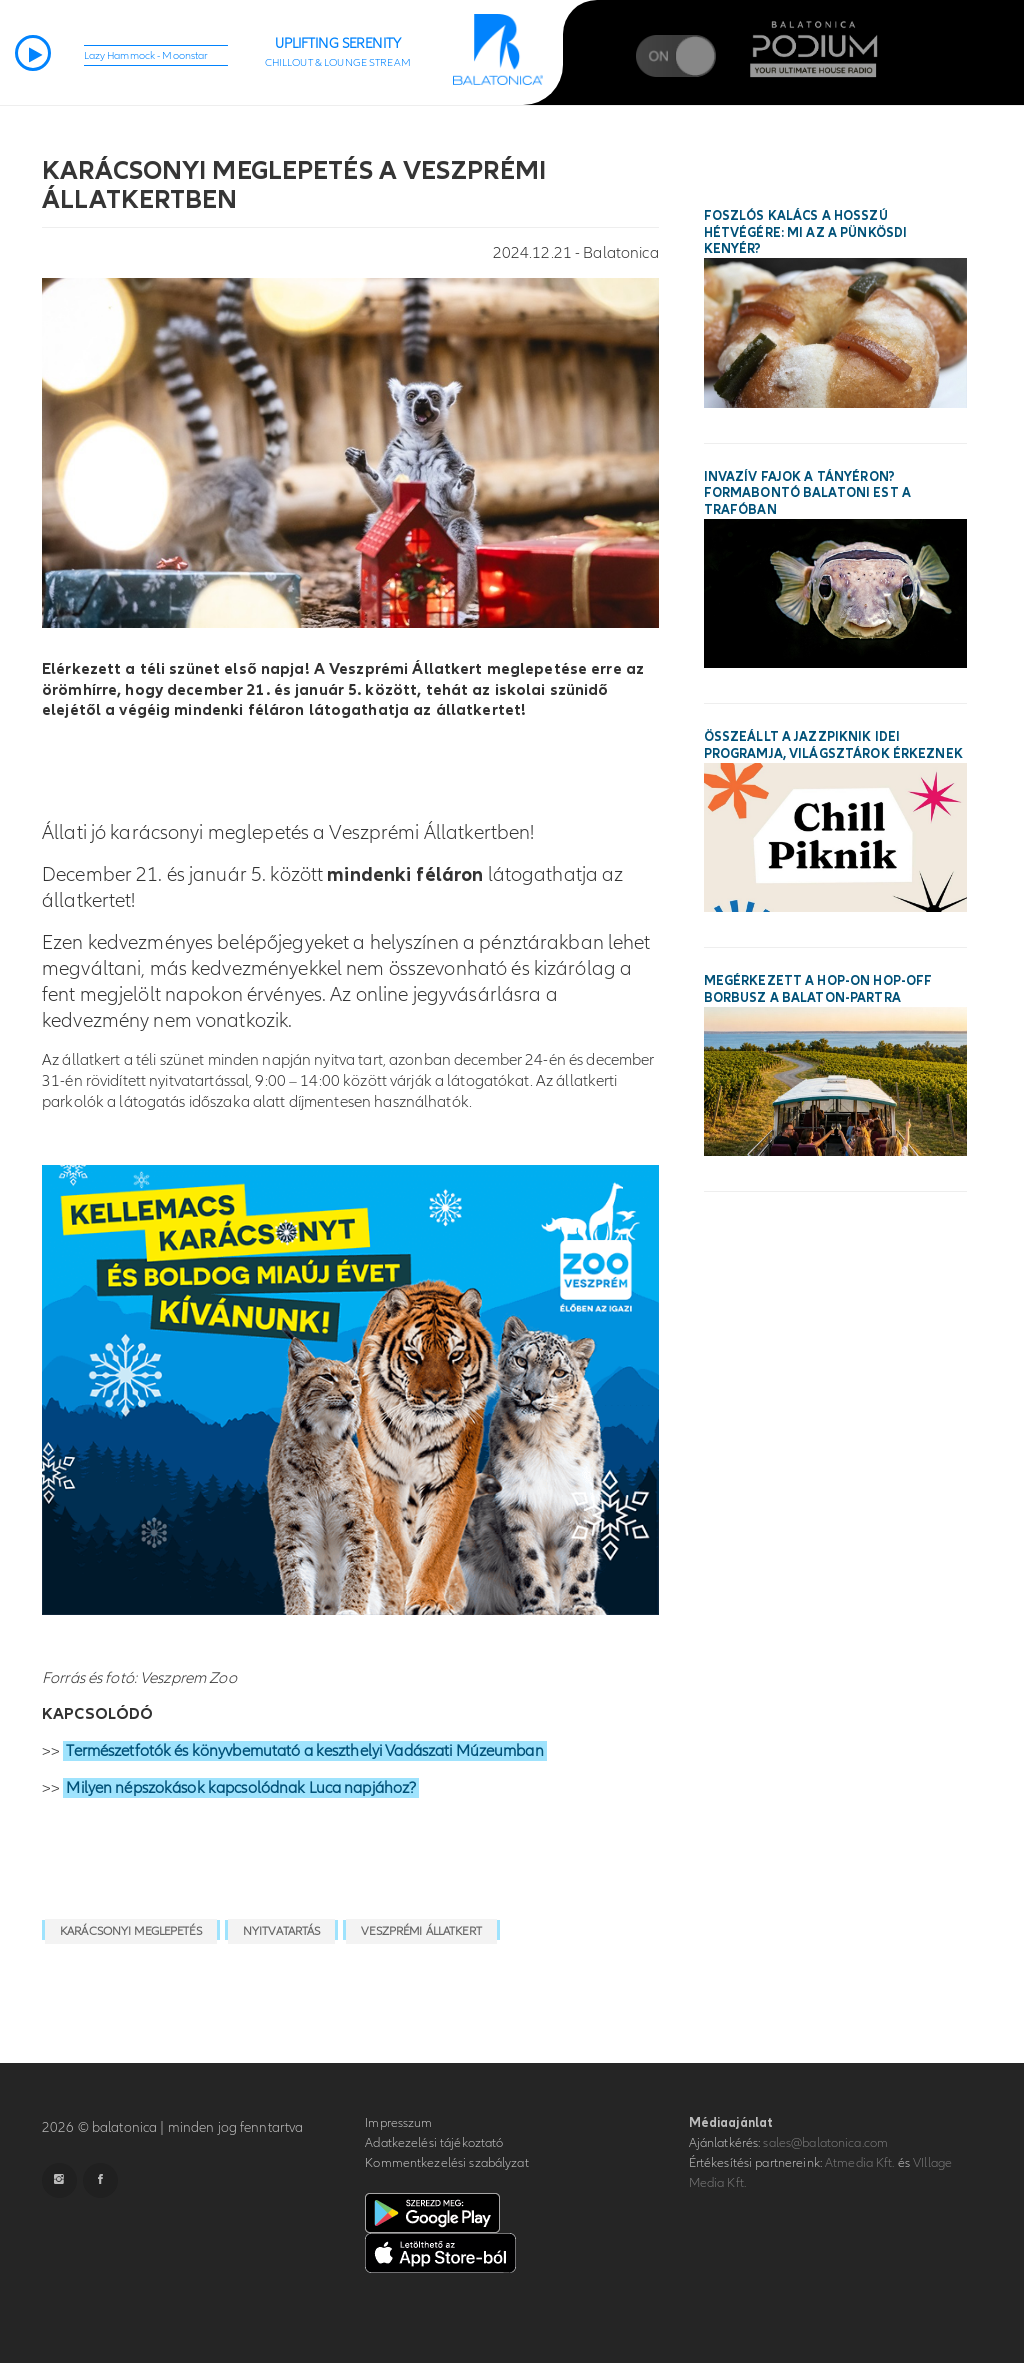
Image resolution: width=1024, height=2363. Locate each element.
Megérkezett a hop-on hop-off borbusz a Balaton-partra (818, 989)
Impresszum (398, 2123)
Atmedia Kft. (860, 2163)
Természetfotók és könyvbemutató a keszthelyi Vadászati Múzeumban (304, 1751)
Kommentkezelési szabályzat (446, 2163)
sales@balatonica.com (825, 2143)
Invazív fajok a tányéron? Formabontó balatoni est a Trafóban (807, 494)
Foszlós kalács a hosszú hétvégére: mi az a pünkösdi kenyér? (806, 233)
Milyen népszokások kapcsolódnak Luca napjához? (241, 1788)
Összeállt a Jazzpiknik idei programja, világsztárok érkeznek (833, 745)
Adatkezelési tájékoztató (434, 2143)
